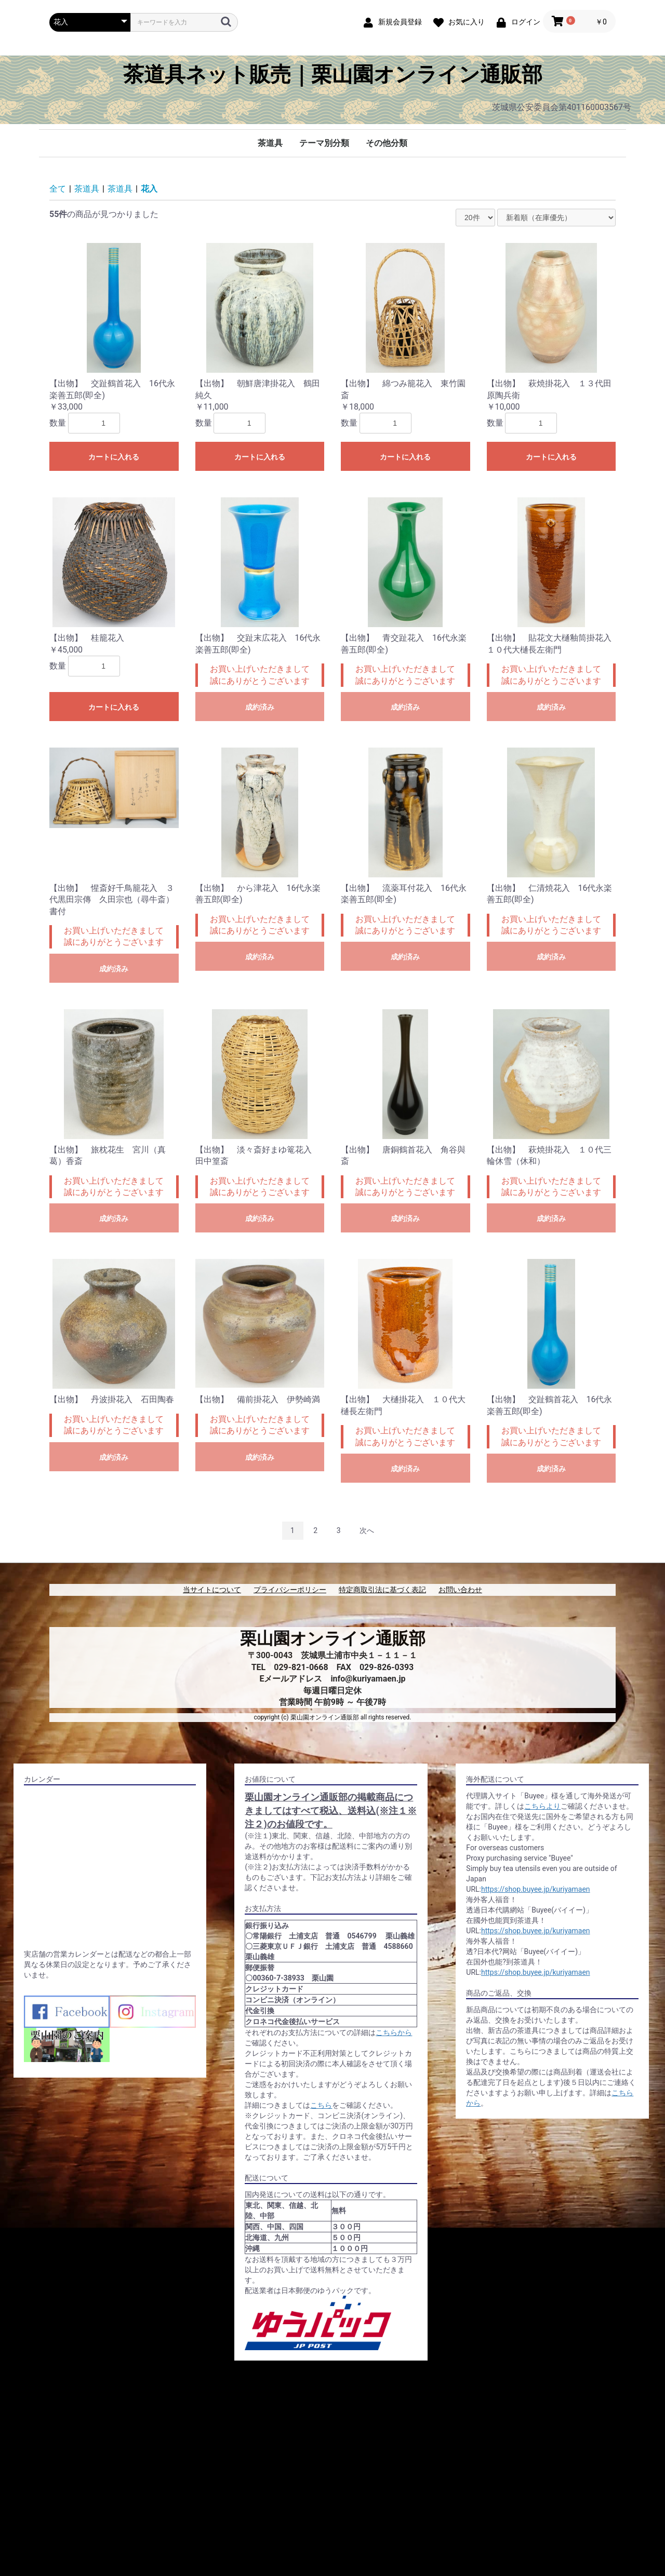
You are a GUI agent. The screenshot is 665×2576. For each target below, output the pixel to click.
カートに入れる (113, 457)
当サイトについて (212, 1589)
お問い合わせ (460, 1589)
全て (57, 189)
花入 (149, 189)
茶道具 (270, 143)
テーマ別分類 (324, 143)
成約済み (259, 707)
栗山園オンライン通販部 (332, 1638)
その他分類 (386, 143)
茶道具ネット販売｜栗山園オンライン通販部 (332, 74)
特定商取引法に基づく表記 (382, 1589)
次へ (367, 1530)
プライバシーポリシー (290, 1589)
